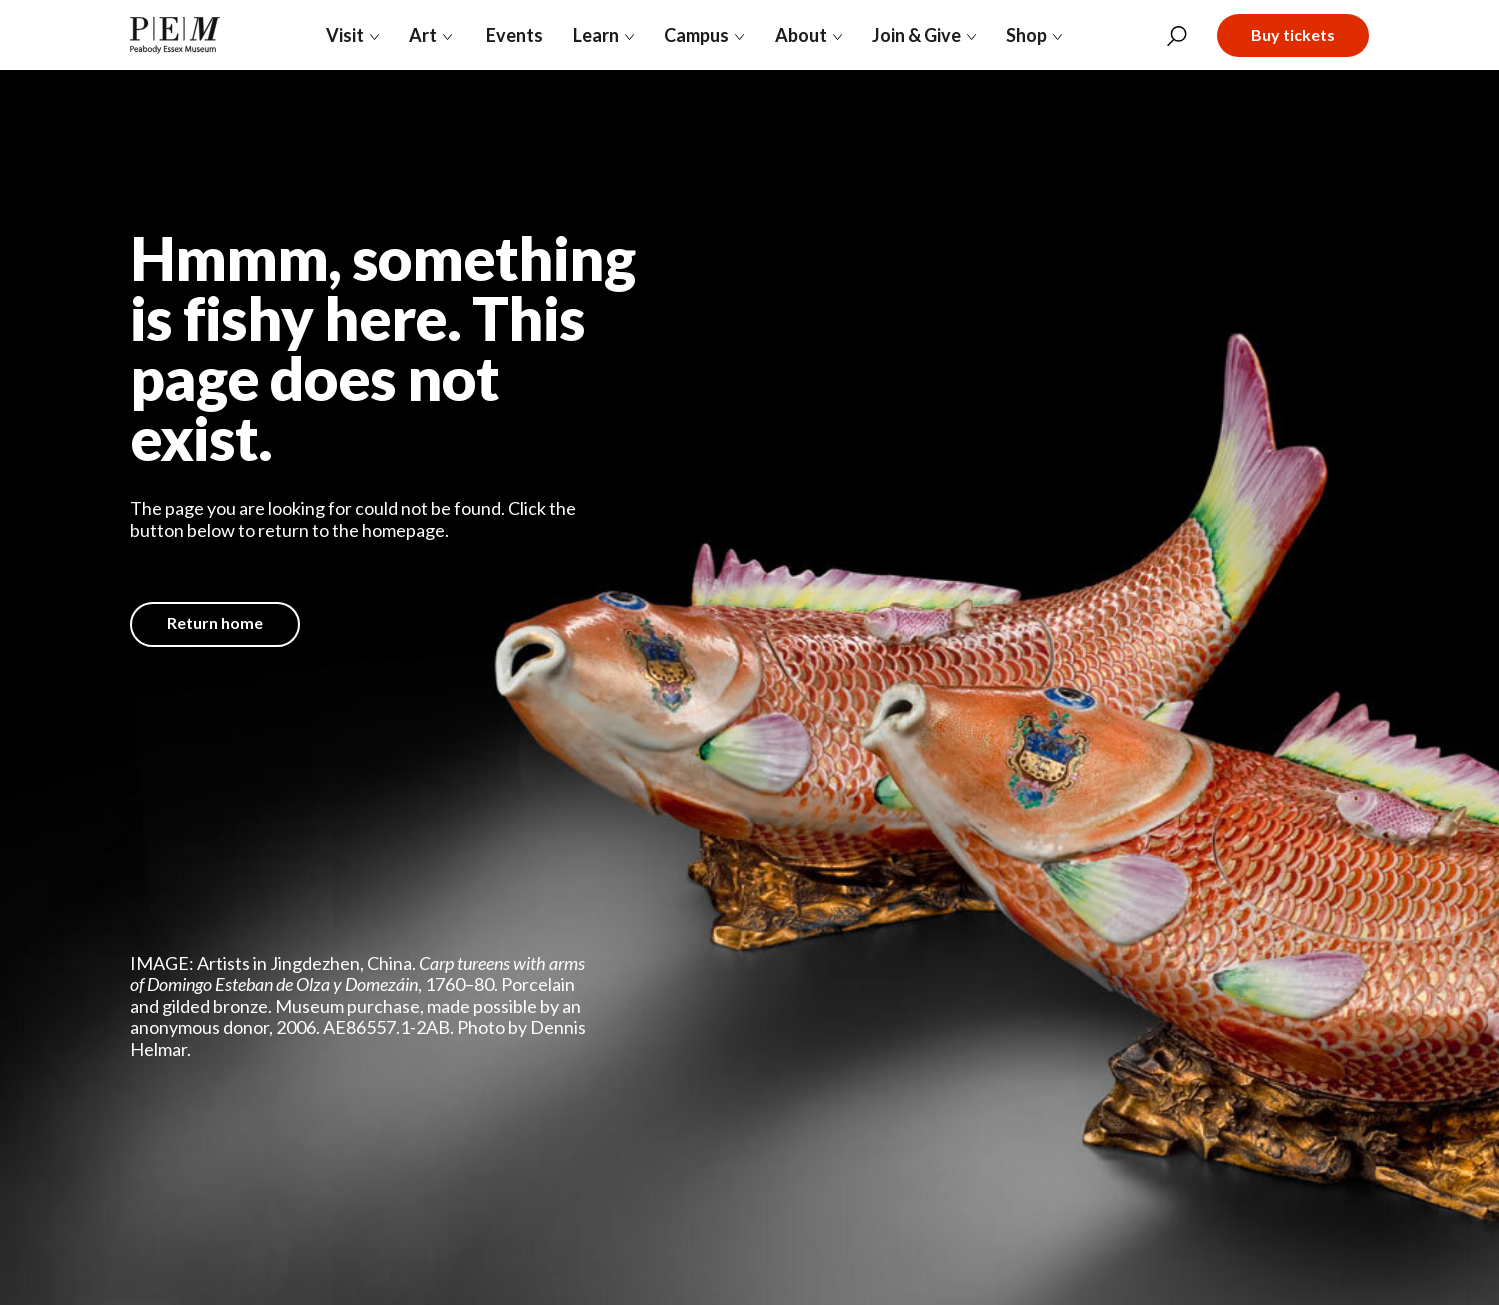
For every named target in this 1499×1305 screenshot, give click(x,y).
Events (512, 35)
